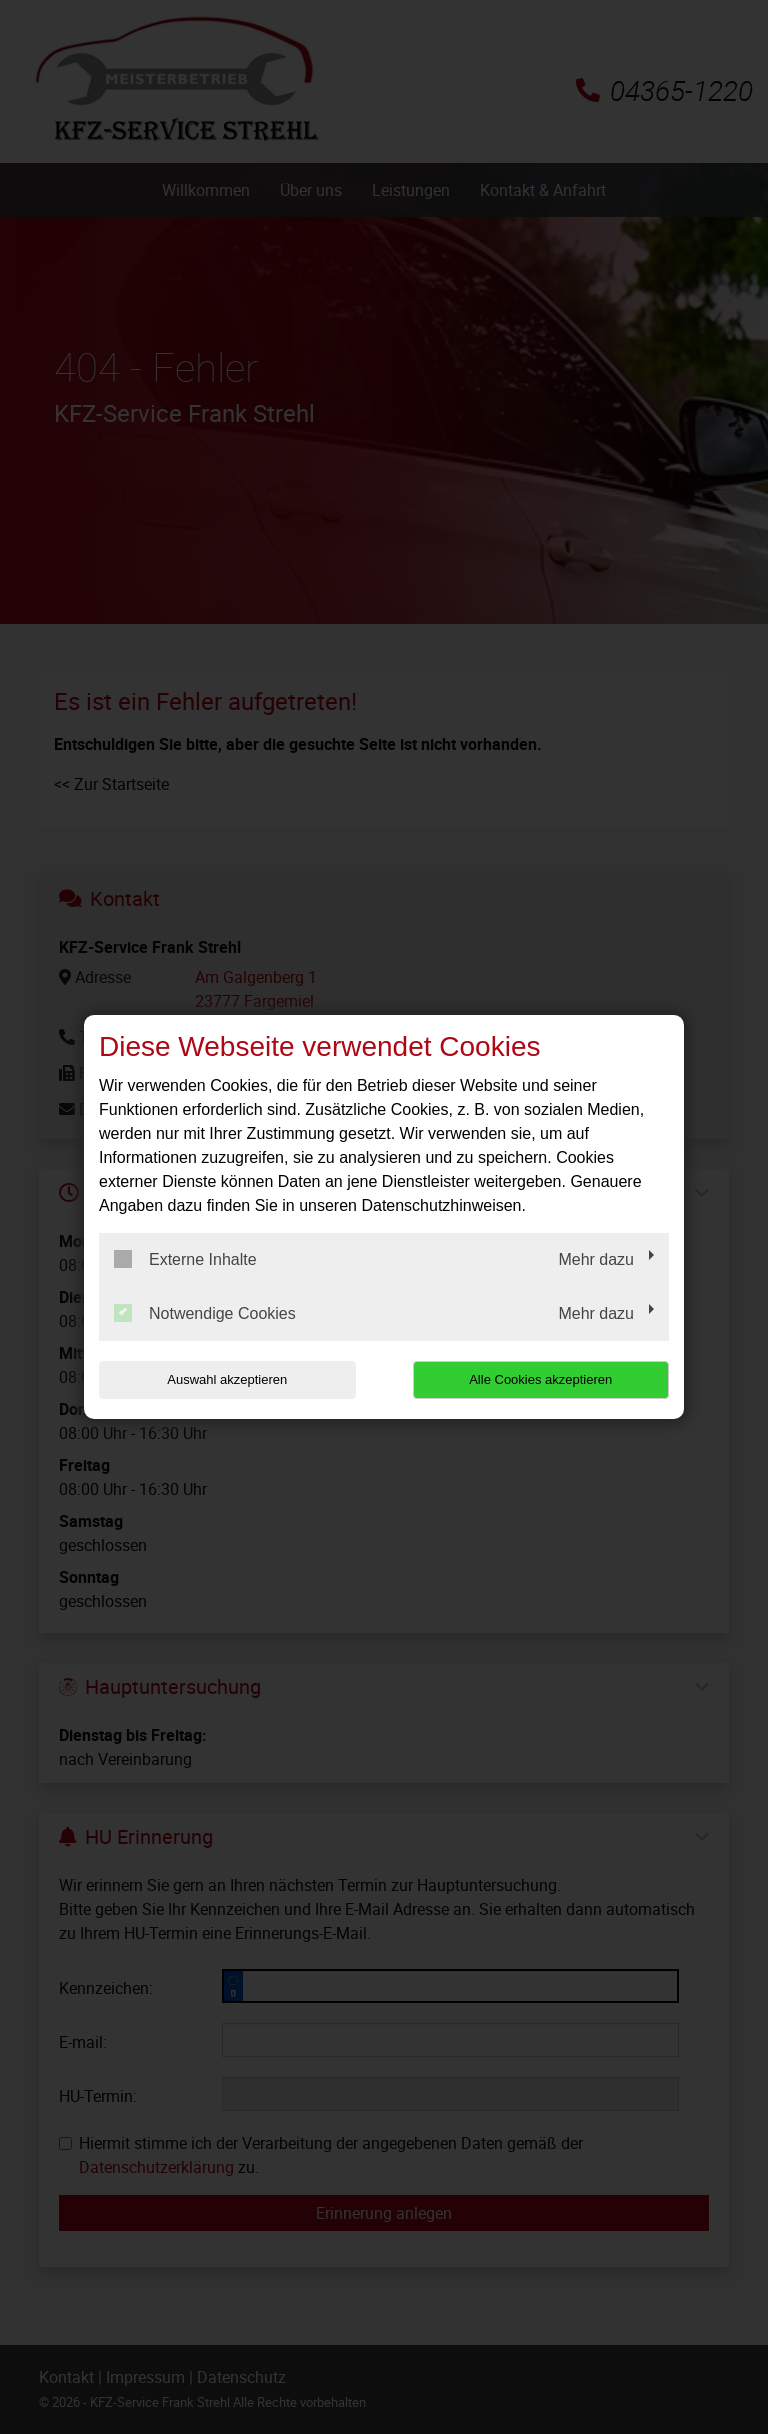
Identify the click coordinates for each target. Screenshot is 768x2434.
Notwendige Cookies (205, 1313)
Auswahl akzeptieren (227, 1379)
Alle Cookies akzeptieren (540, 1379)
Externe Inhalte (185, 1259)
